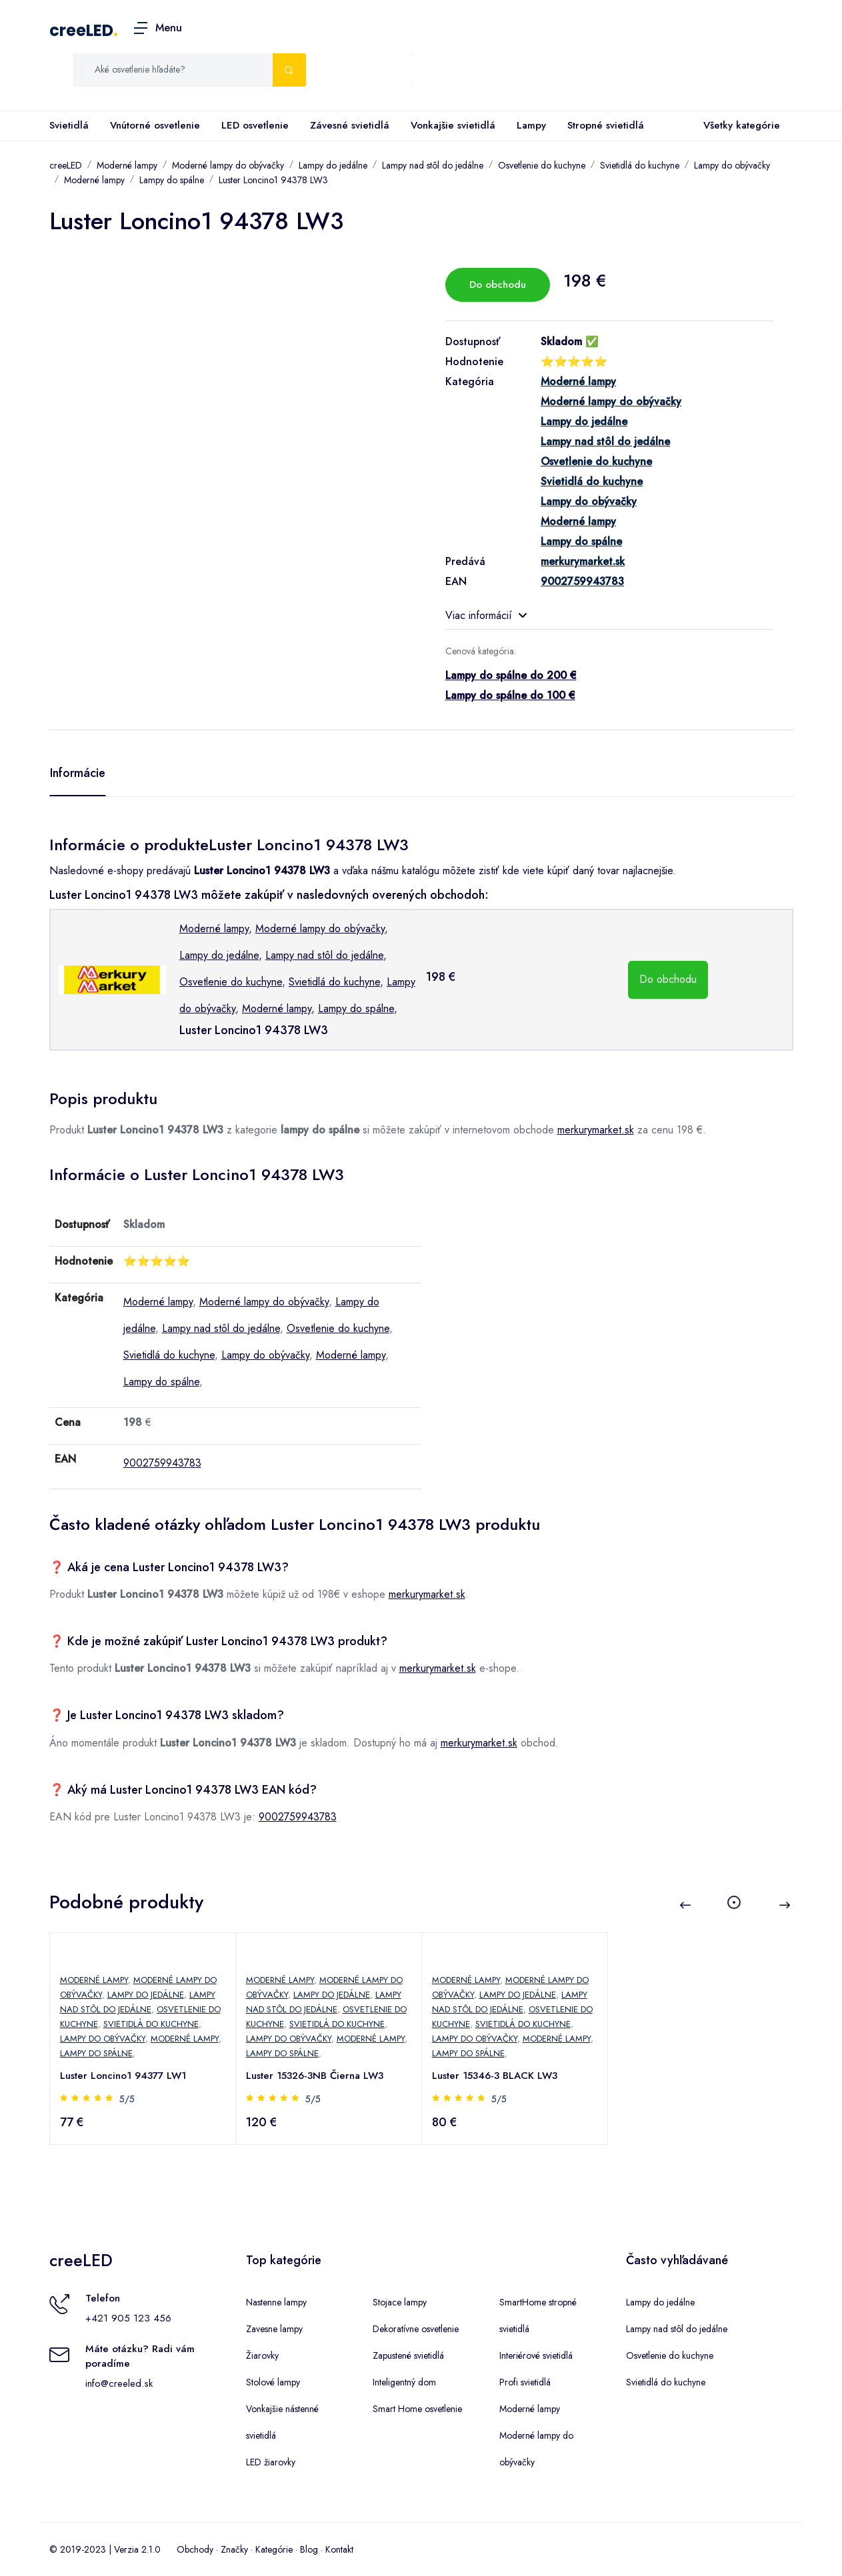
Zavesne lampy (274, 2328)
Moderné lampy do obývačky (228, 165)
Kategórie (274, 2549)
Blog (309, 2549)
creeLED (81, 30)
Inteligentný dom (404, 2382)
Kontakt (339, 2549)
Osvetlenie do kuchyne (541, 165)
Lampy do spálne (171, 180)
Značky (234, 2549)
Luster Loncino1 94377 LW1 (124, 2075)
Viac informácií (486, 615)
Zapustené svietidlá (408, 2355)
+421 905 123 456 (128, 2318)
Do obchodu (497, 284)
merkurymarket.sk (595, 1129)
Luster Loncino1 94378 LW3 (273, 180)
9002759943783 (162, 1463)
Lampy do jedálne (333, 165)
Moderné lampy (127, 165)
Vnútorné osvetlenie (155, 125)
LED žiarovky (270, 2462)
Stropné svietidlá (605, 125)
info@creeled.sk (119, 2383)
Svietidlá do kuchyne (639, 165)
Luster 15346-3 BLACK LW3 (495, 2075)
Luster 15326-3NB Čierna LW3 (315, 2075)
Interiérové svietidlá (536, 2355)
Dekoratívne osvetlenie (416, 2328)
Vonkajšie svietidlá (453, 125)
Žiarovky (262, 2355)
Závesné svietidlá (349, 125)
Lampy (531, 125)
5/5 (127, 2099)
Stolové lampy (273, 2382)
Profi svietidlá (525, 2382)
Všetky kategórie (739, 126)
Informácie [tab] (77, 773)
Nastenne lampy (276, 2302)
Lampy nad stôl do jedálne (432, 165)
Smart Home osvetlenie (417, 2408)
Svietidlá (69, 125)
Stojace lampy (400, 2302)
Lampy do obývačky (732, 165)
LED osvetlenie (255, 125)
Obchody (195, 2549)
